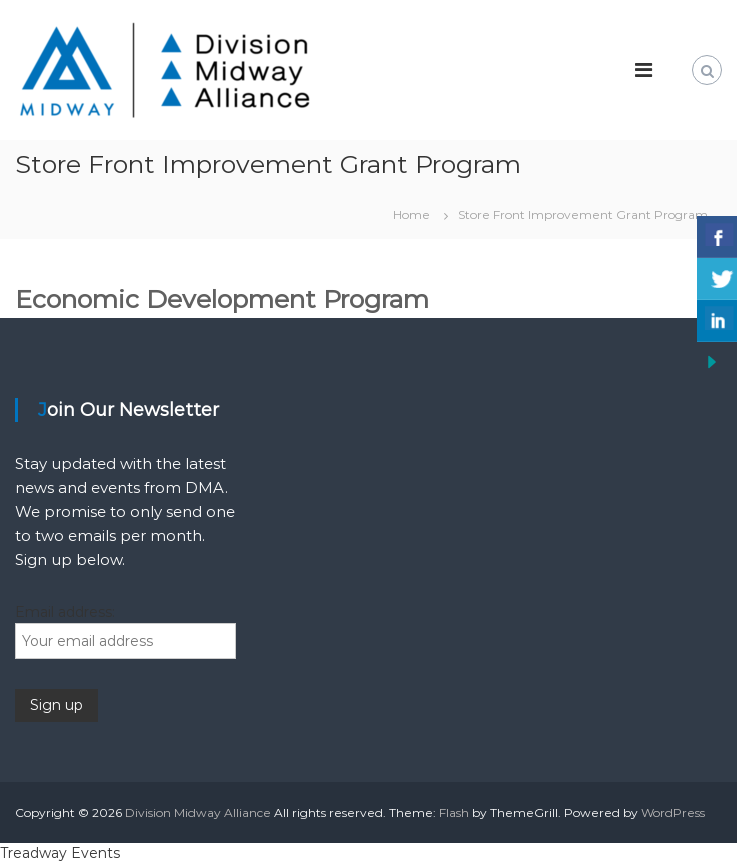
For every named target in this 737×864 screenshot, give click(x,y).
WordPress (673, 812)
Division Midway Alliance (198, 812)
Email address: (65, 612)
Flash (454, 812)
